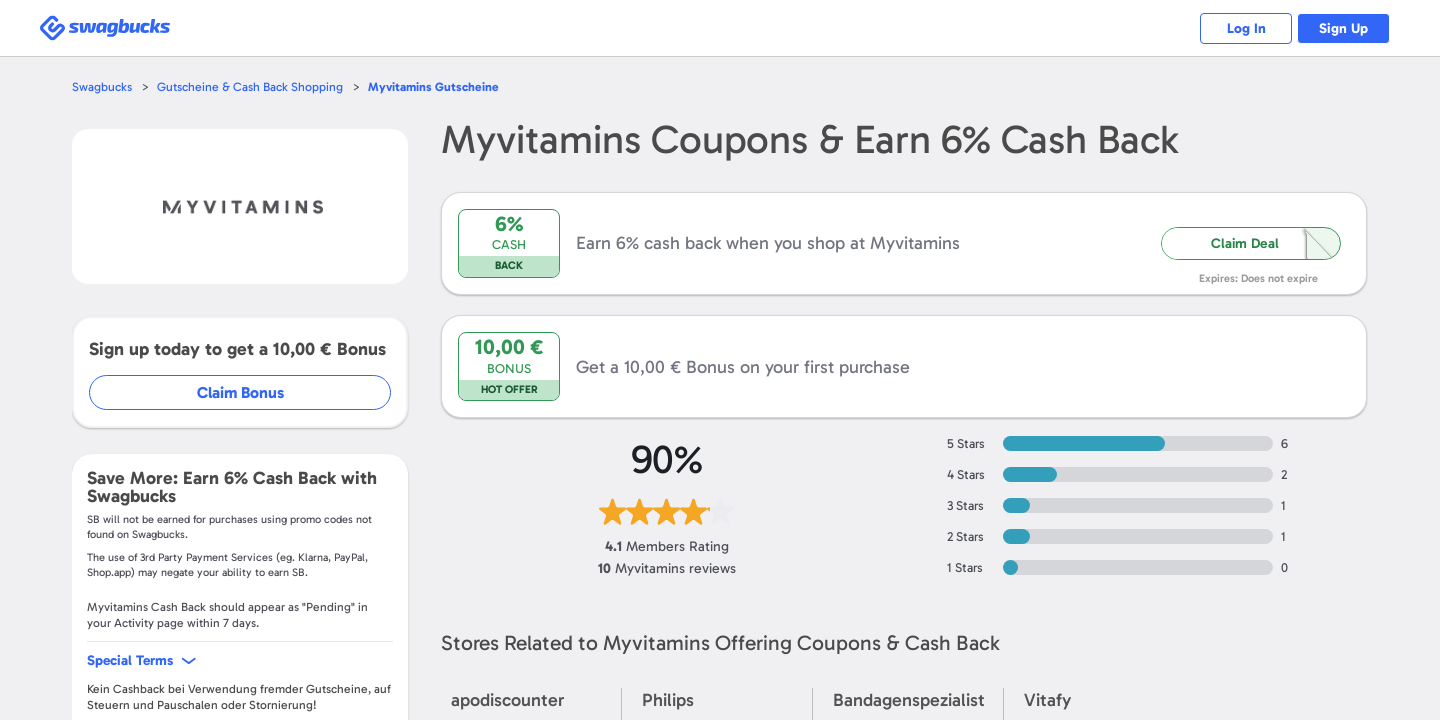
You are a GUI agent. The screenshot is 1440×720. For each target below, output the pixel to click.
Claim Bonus (241, 392)
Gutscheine (443, 86)
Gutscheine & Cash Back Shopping (255, 86)
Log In (1235, 28)
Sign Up (1340, 28)
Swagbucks (103, 86)
